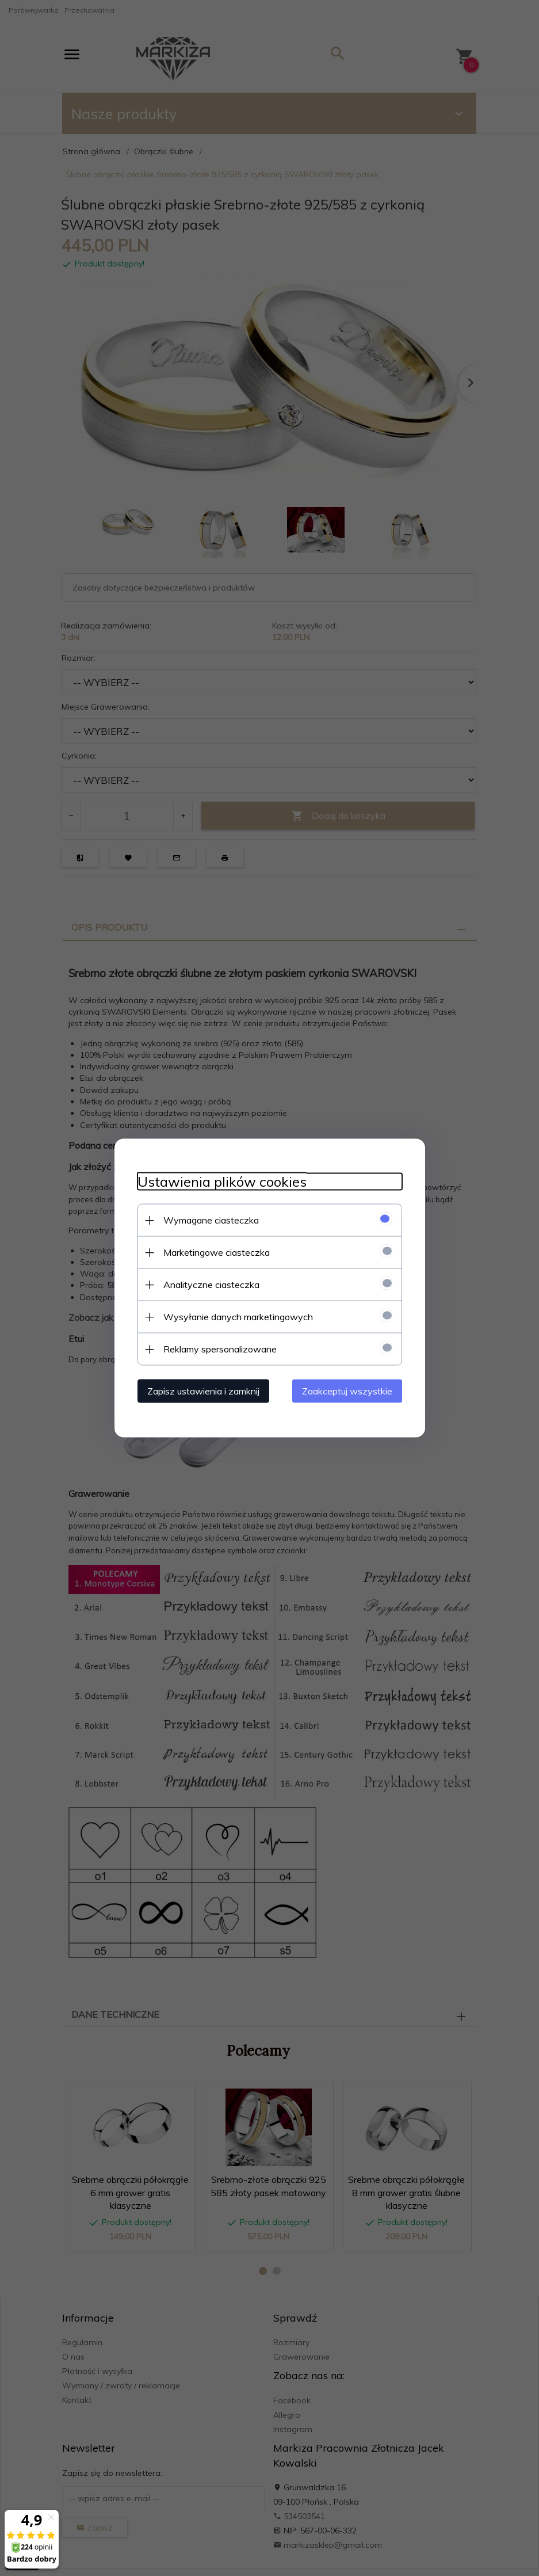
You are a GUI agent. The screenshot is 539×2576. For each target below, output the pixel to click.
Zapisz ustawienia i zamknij (203, 1391)
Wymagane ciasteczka (211, 1220)
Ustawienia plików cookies (222, 1181)
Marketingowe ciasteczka (216, 1252)
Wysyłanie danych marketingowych (238, 1317)
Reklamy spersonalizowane (220, 1349)
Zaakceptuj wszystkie (347, 1391)
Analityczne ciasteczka (211, 1284)
